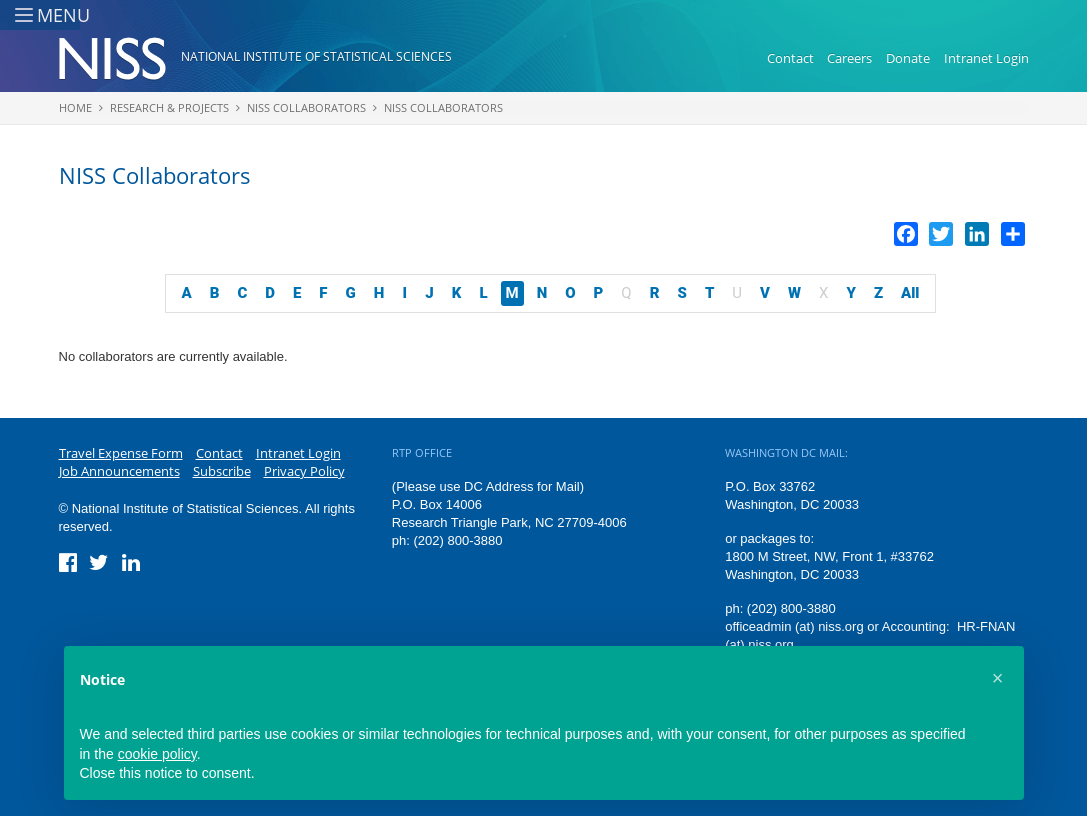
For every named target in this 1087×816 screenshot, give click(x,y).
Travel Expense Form (121, 453)
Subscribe (222, 471)
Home (75, 107)
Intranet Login (986, 58)
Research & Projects (169, 107)
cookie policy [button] (157, 754)
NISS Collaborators (306, 107)
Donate (908, 58)
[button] (998, 678)
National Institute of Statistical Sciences (316, 56)
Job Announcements (119, 471)
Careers (849, 58)
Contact (790, 58)
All (910, 293)
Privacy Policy (304, 471)
